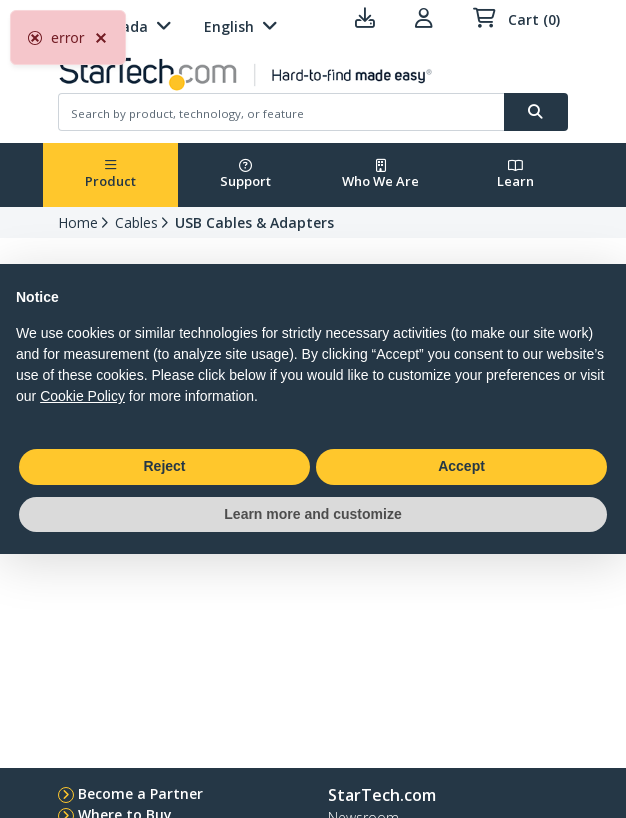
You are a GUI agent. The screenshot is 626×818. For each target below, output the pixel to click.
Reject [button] (164, 466)
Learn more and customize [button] (312, 514)
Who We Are (380, 174)
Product (110, 174)
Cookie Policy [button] (82, 396)
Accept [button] (461, 466)
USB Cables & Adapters (254, 222)
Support (245, 174)
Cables (136, 222)
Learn (515, 174)
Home (78, 222)
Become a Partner (140, 793)
